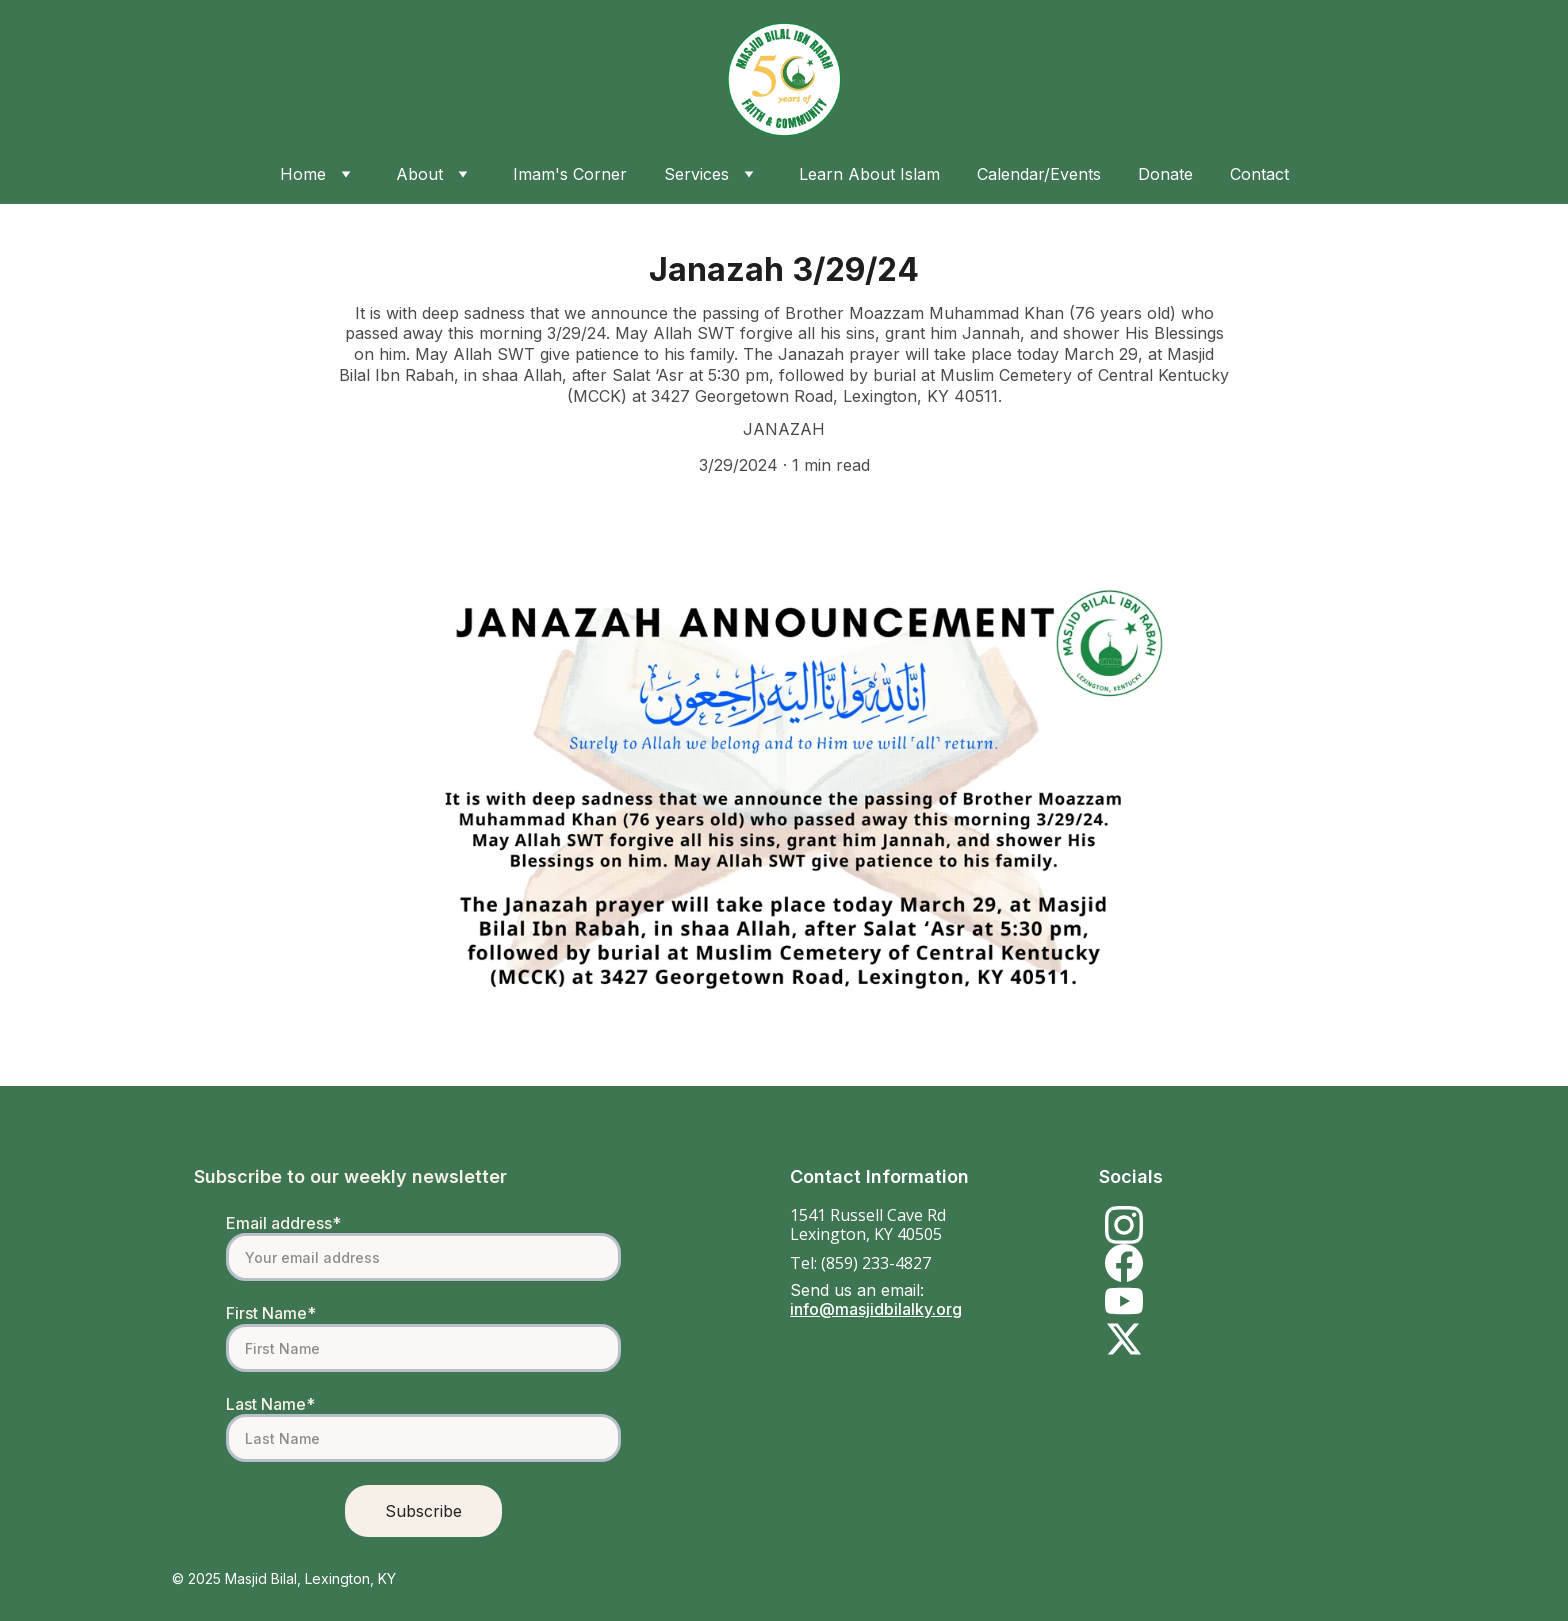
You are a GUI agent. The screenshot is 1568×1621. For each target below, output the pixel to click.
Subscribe (423, 1511)
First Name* (271, 1313)
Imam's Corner (570, 174)
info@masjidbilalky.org (876, 1309)
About (419, 174)
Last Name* (270, 1404)
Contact (1259, 174)
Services (696, 174)
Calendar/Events (1039, 174)
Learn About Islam (869, 174)
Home (303, 174)
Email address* (283, 1223)
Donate (1165, 174)
